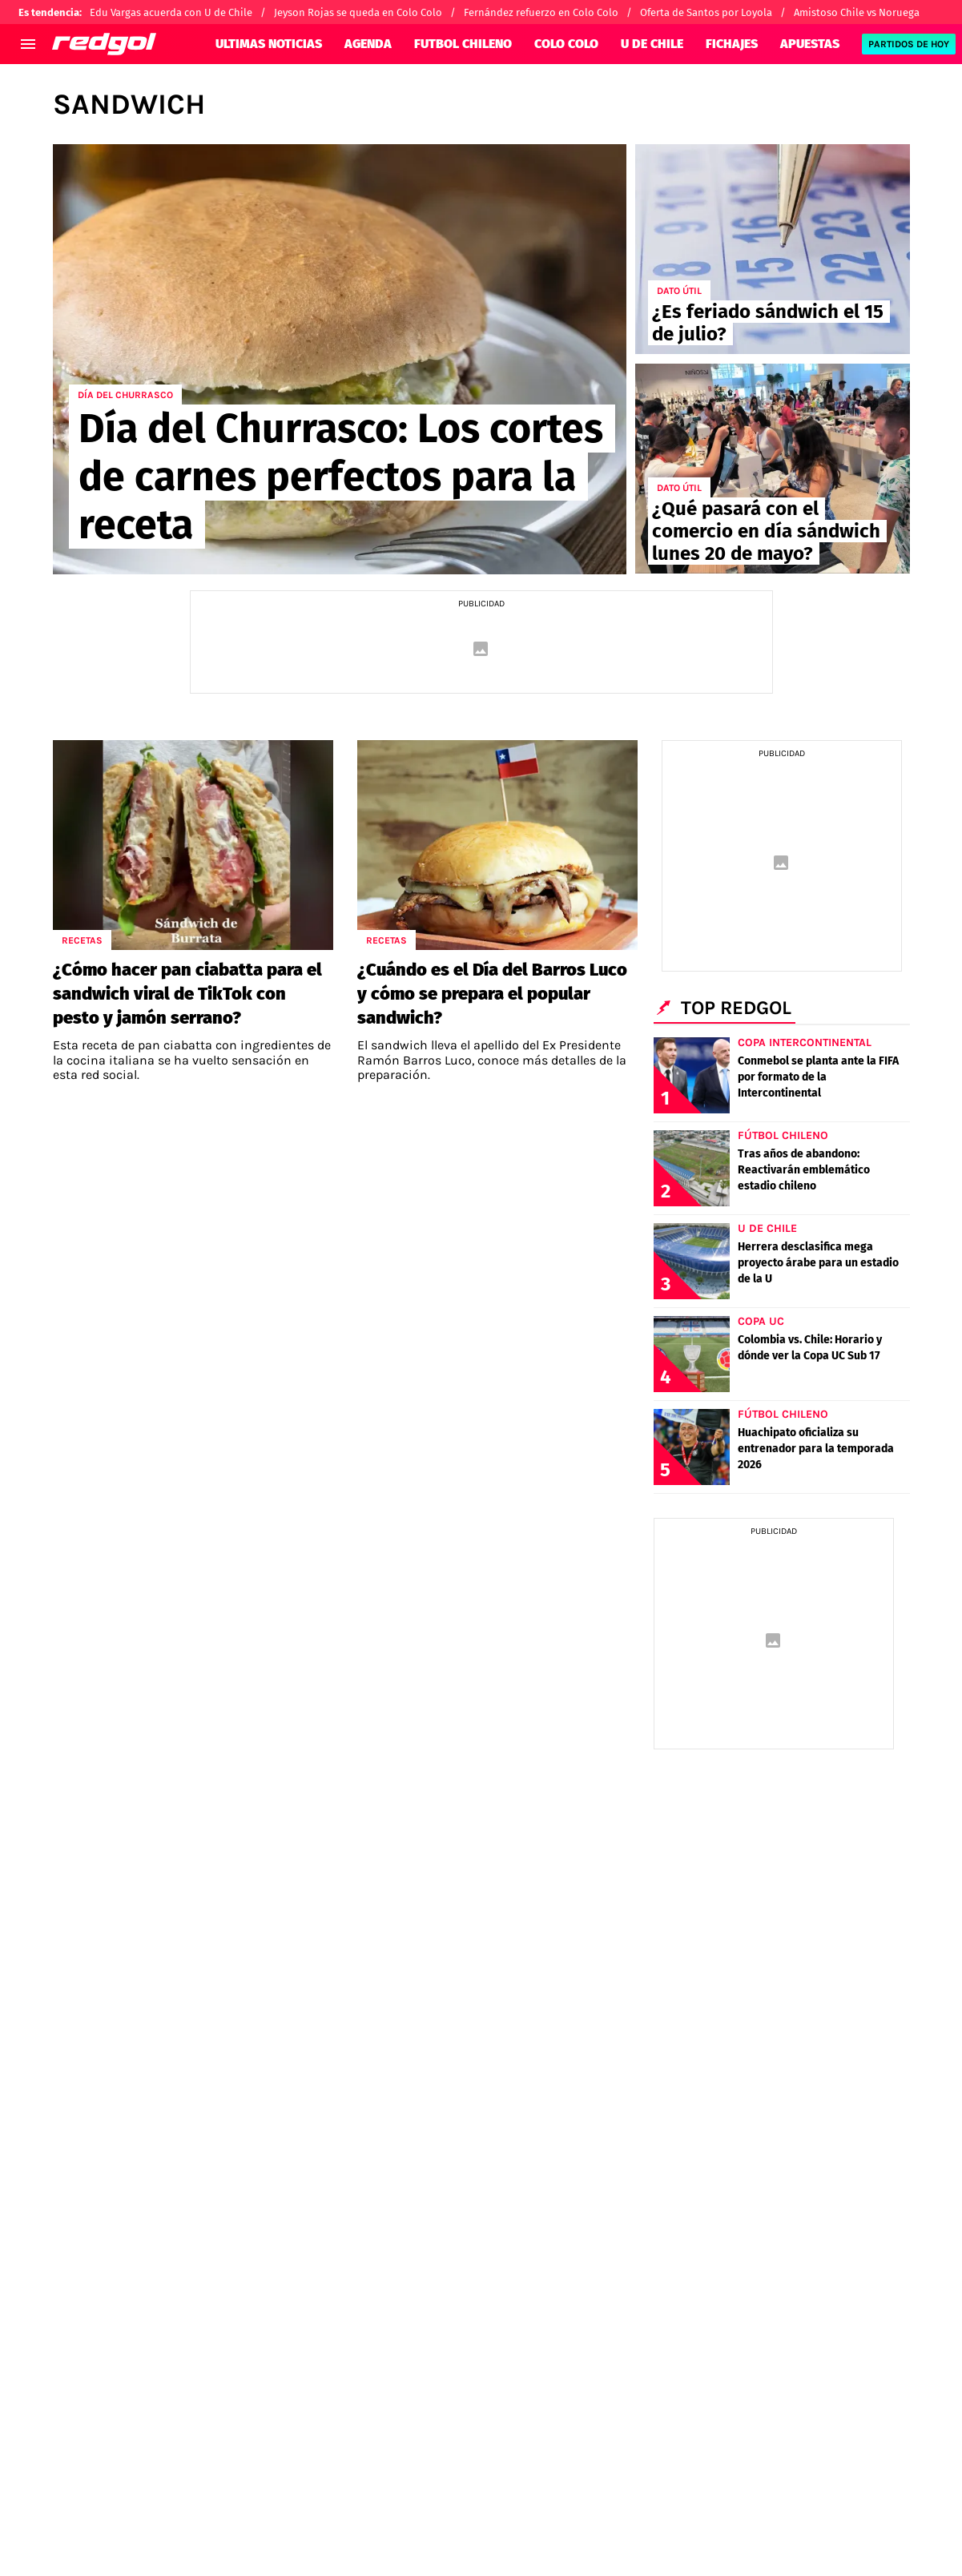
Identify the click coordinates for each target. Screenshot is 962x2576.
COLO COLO (566, 43)
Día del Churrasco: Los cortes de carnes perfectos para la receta (340, 477)
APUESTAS (809, 43)
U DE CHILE (652, 43)
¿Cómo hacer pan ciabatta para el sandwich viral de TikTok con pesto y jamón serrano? (187, 993)
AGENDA (368, 43)
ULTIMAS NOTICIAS (268, 43)
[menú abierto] (28, 44)
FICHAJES (732, 43)
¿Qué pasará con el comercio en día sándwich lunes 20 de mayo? (766, 531)
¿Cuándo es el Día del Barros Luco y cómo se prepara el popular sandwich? (492, 993)
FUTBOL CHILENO (463, 43)
